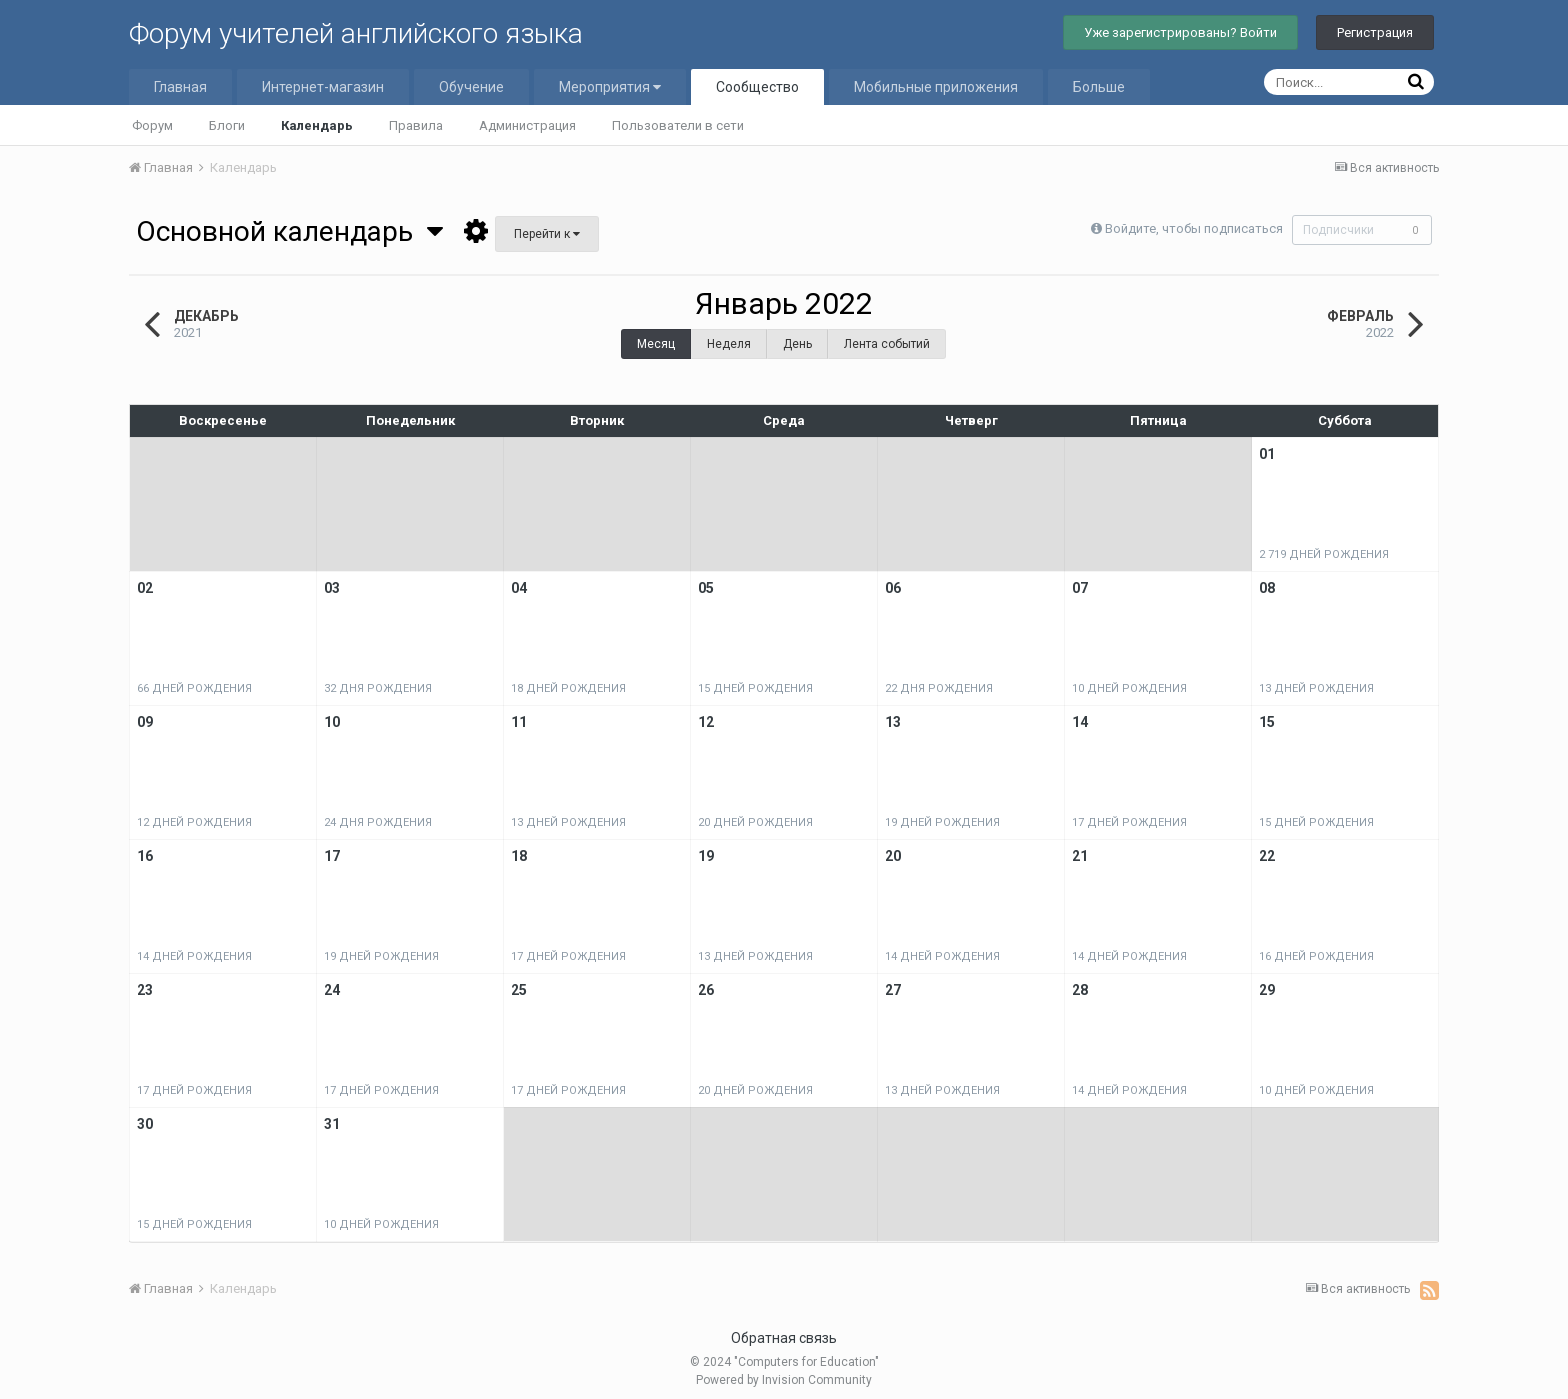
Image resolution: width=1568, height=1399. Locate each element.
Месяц (656, 344)
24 (332, 990)
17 (332, 856)
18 (519, 856)
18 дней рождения (568, 688)
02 (145, 588)
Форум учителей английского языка (356, 33)
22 (1267, 856)
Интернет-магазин (323, 87)
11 (519, 722)
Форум (152, 125)
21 (1080, 856)
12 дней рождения (194, 822)
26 (706, 990)
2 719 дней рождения (1324, 554)
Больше (1099, 87)
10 (332, 722)
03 (332, 588)
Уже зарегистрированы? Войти (1180, 32)
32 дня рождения (378, 688)
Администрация (527, 125)
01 (1267, 454)
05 (706, 588)
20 (893, 856)
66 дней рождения (194, 688)
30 (145, 1124)
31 (332, 1124)
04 (519, 588)
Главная (180, 87)
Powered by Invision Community (784, 1380)
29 (1267, 990)
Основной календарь (289, 231)
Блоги (227, 125)
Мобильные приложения (936, 87)
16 (145, 856)
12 (706, 722)
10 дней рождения (1129, 688)
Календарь (317, 125)
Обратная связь (784, 1338)
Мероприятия (610, 87)
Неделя (729, 344)
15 (1267, 722)
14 (1080, 722)
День (797, 344)
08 (1267, 588)
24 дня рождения (378, 822)
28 (1080, 990)
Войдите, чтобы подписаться (1189, 228)
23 (145, 990)
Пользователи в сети (678, 125)
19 (706, 856)
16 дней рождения (1316, 956)
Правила (416, 125)
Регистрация (1375, 32)
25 (519, 990)
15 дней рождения (755, 688)
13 (893, 722)
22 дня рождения (939, 688)
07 (1080, 588)
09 (145, 722)
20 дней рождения (755, 822)
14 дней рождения (194, 956)
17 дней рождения (1129, 822)
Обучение (471, 87)
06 (893, 588)
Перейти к (547, 234)
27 (893, 990)
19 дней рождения (942, 822)
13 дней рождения (1316, 688)
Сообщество (757, 87)
